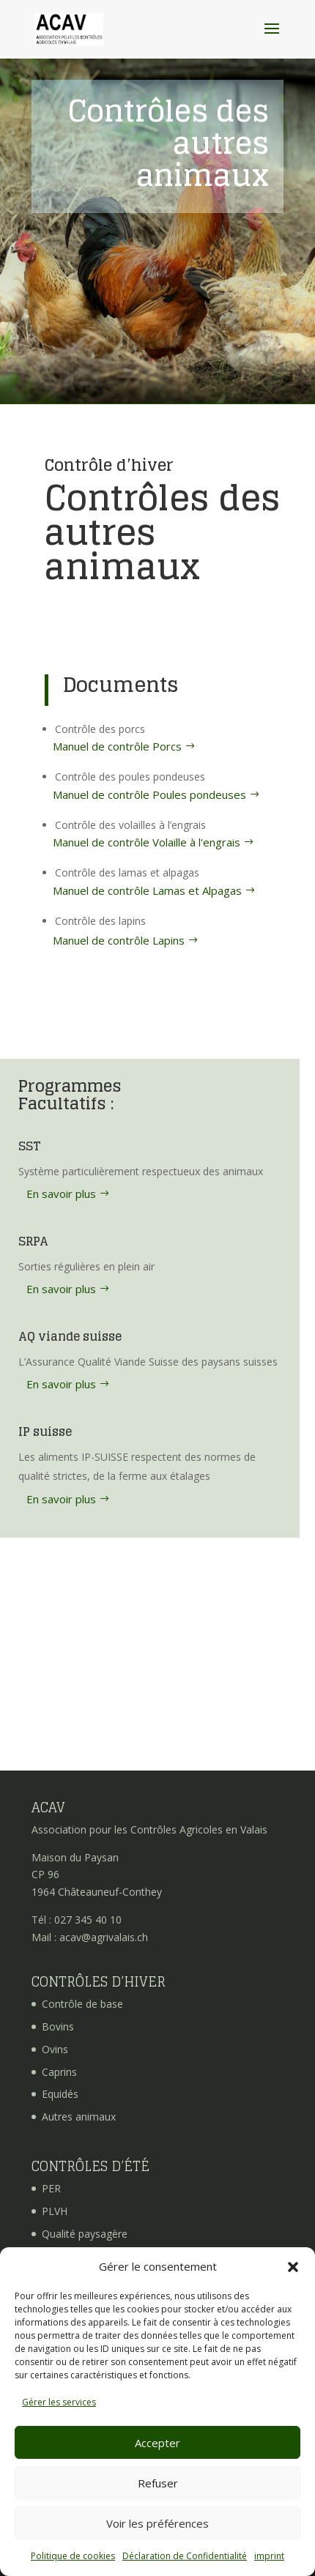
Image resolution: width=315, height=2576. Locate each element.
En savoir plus (61, 1193)
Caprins (59, 2072)
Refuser (158, 2483)
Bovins (58, 2026)
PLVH (54, 2211)
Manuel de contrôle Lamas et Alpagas (147, 890)
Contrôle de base (82, 2004)
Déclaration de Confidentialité (184, 2556)
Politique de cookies (73, 2556)
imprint (269, 2556)
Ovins (55, 2049)
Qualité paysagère (84, 2234)
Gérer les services (59, 2402)
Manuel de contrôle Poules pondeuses (149, 794)
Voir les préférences (157, 2523)
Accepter (157, 2442)
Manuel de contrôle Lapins (119, 940)
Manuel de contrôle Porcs (117, 746)
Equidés (60, 2094)
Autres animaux (79, 2116)
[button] (293, 2267)
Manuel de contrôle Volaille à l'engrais (146, 842)
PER (51, 2188)
